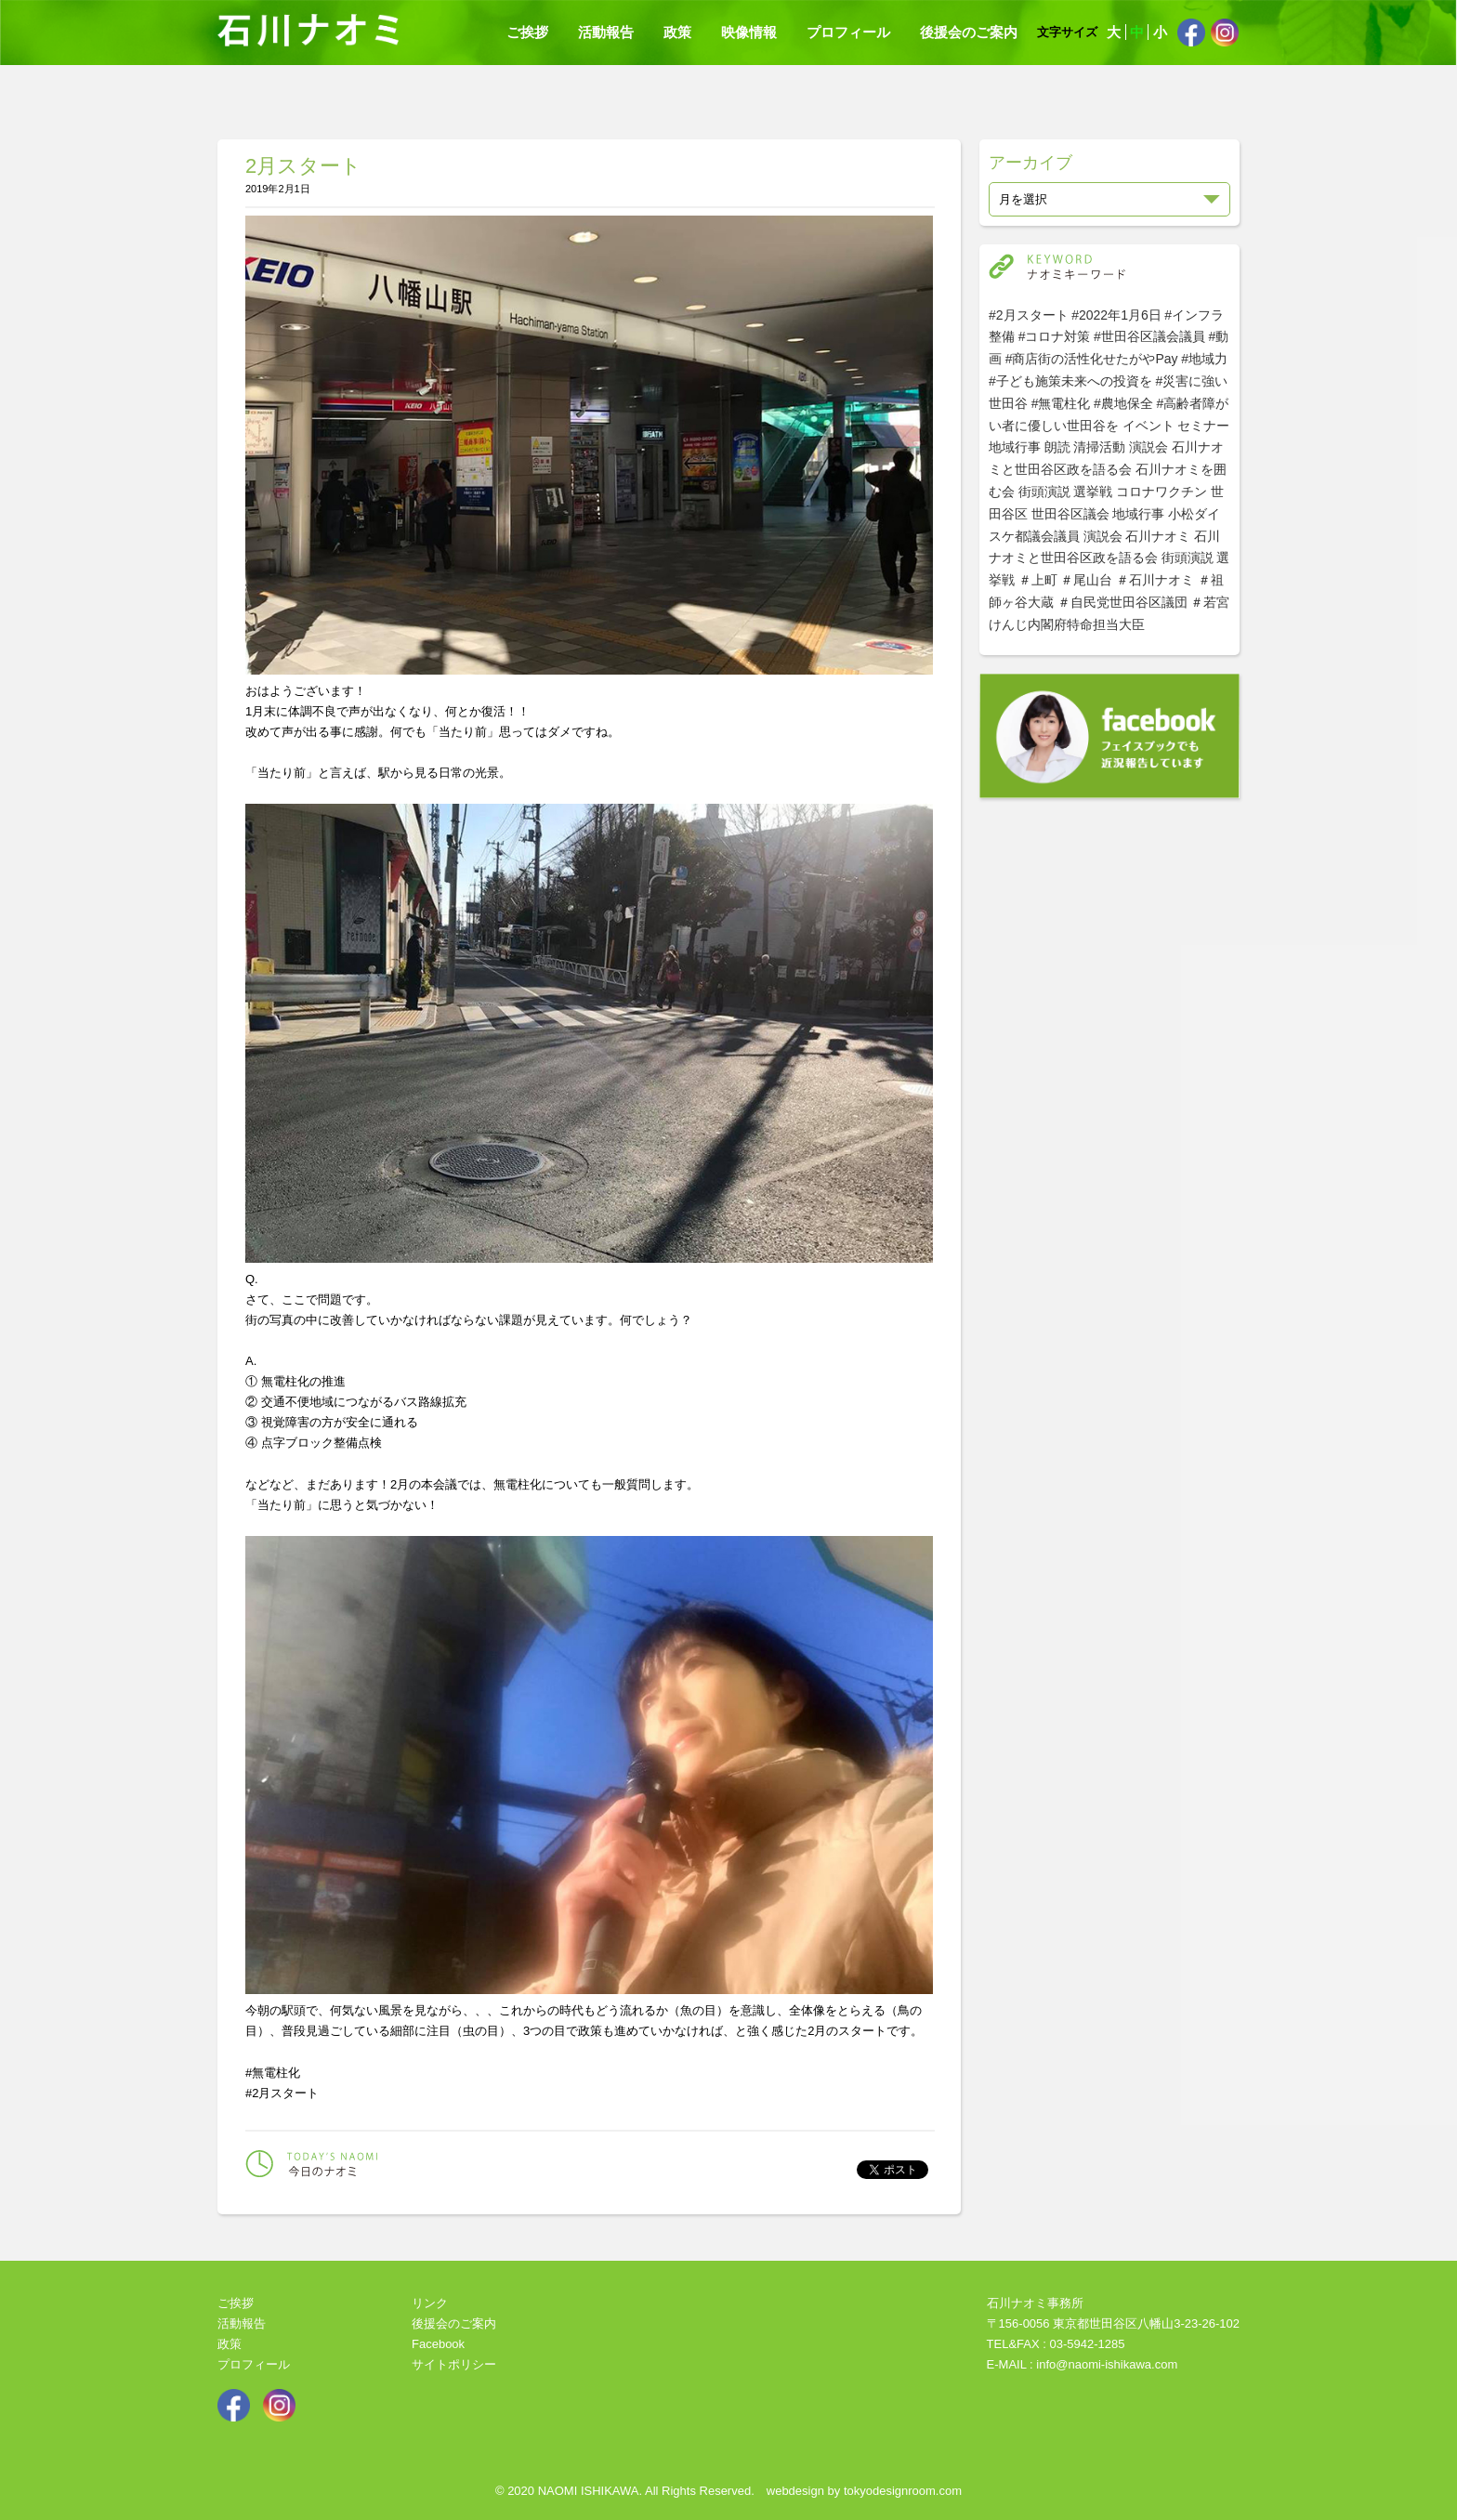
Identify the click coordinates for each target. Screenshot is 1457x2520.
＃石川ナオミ (1155, 579)
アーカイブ (1030, 162)
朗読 (1057, 447)
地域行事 (1015, 447)
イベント (1148, 425)
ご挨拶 (527, 32)
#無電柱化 (1061, 403)
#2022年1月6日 (1116, 315)
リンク (430, 2303)
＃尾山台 (1086, 579)
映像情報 (749, 32)
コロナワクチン (1161, 491)
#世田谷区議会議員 (1149, 336)
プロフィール (848, 32)
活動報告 (606, 32)
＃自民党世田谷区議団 (1122, 602)
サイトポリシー (454, 2364)
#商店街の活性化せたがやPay (1091, 358)
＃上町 (1037, 579)
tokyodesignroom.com (903, 2491)
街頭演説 (1044, 491)
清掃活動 (1099, 447)
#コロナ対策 (1054, 336)
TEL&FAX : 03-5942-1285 (1056, 2344)
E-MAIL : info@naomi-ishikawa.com (1082, 2364)
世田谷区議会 (1070, 513)
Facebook (438, 2344)
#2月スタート (1029, 315)
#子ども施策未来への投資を (1070, 381)
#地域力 (1204, 358)
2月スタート (303, 165)
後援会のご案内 (968, 32)
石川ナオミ (1157, 536)
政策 (677, 32)
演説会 (1148, 447)
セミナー (1203, 425)
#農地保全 (1123, 403)
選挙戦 (1092, 491)
